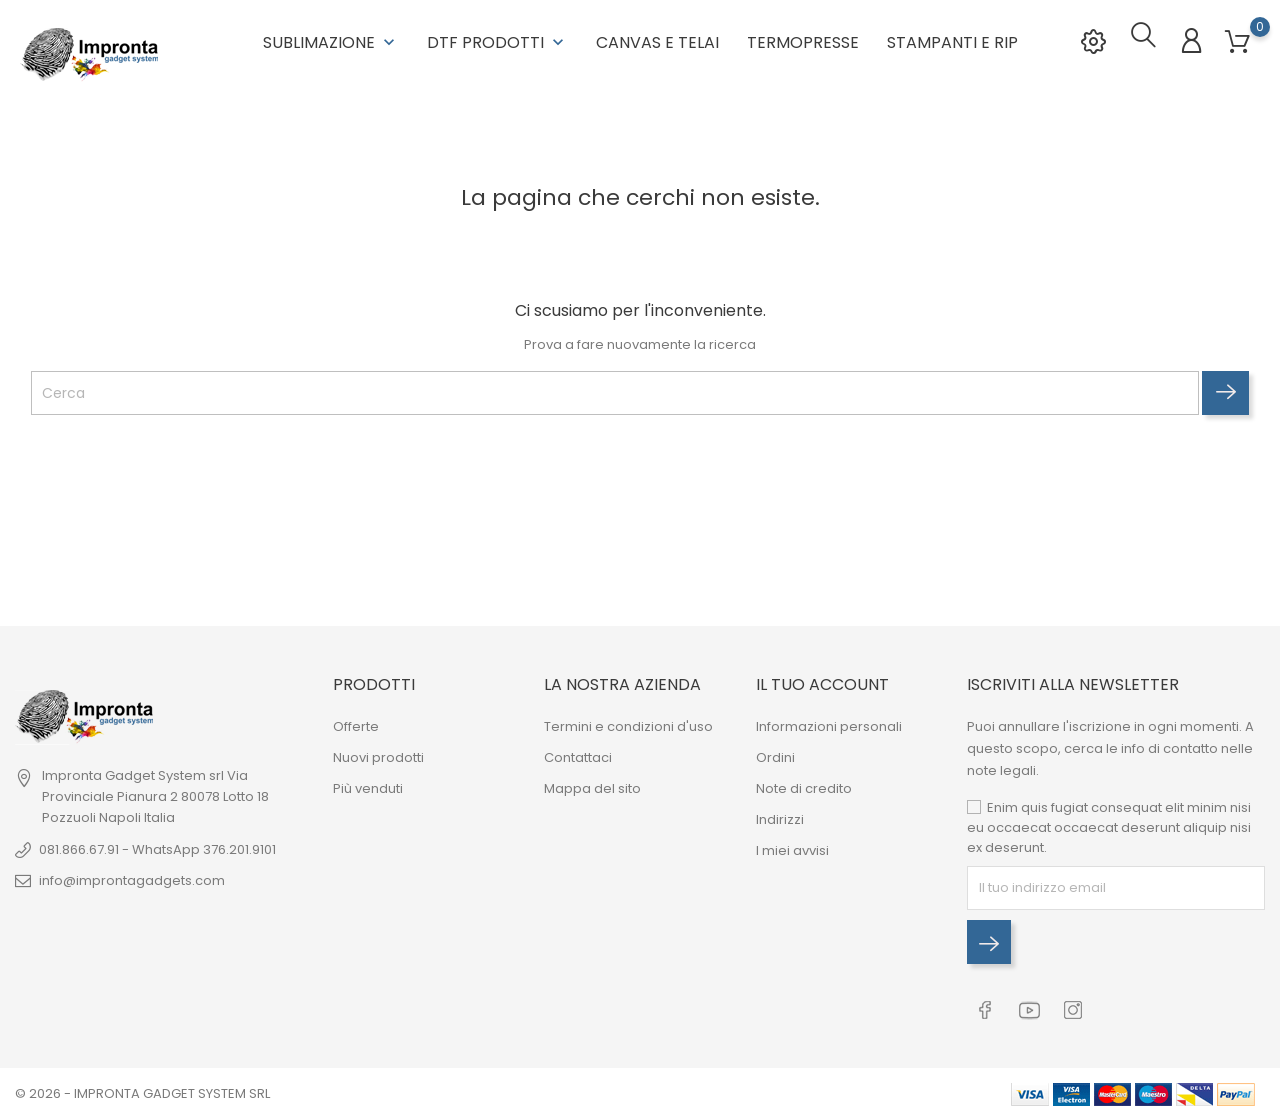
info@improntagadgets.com (132, 877)
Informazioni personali (829, 723)
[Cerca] (615, 390)
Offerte (356, 723)
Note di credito (804, 785)
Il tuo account (822, 681)
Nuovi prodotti (378, 754)
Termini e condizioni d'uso (628, 723)
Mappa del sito (592, 785)
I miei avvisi (792, 847)
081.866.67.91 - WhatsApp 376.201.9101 (157, 846)
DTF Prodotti (497, 40)
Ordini (775, 754)
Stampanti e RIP (952, 40)
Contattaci (578, 754)
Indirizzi (780, 816)
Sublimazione (331, 40)
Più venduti (368, 785)
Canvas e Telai (657, 40)
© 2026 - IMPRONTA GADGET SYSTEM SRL (142, 1087)
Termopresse (803, 40)
